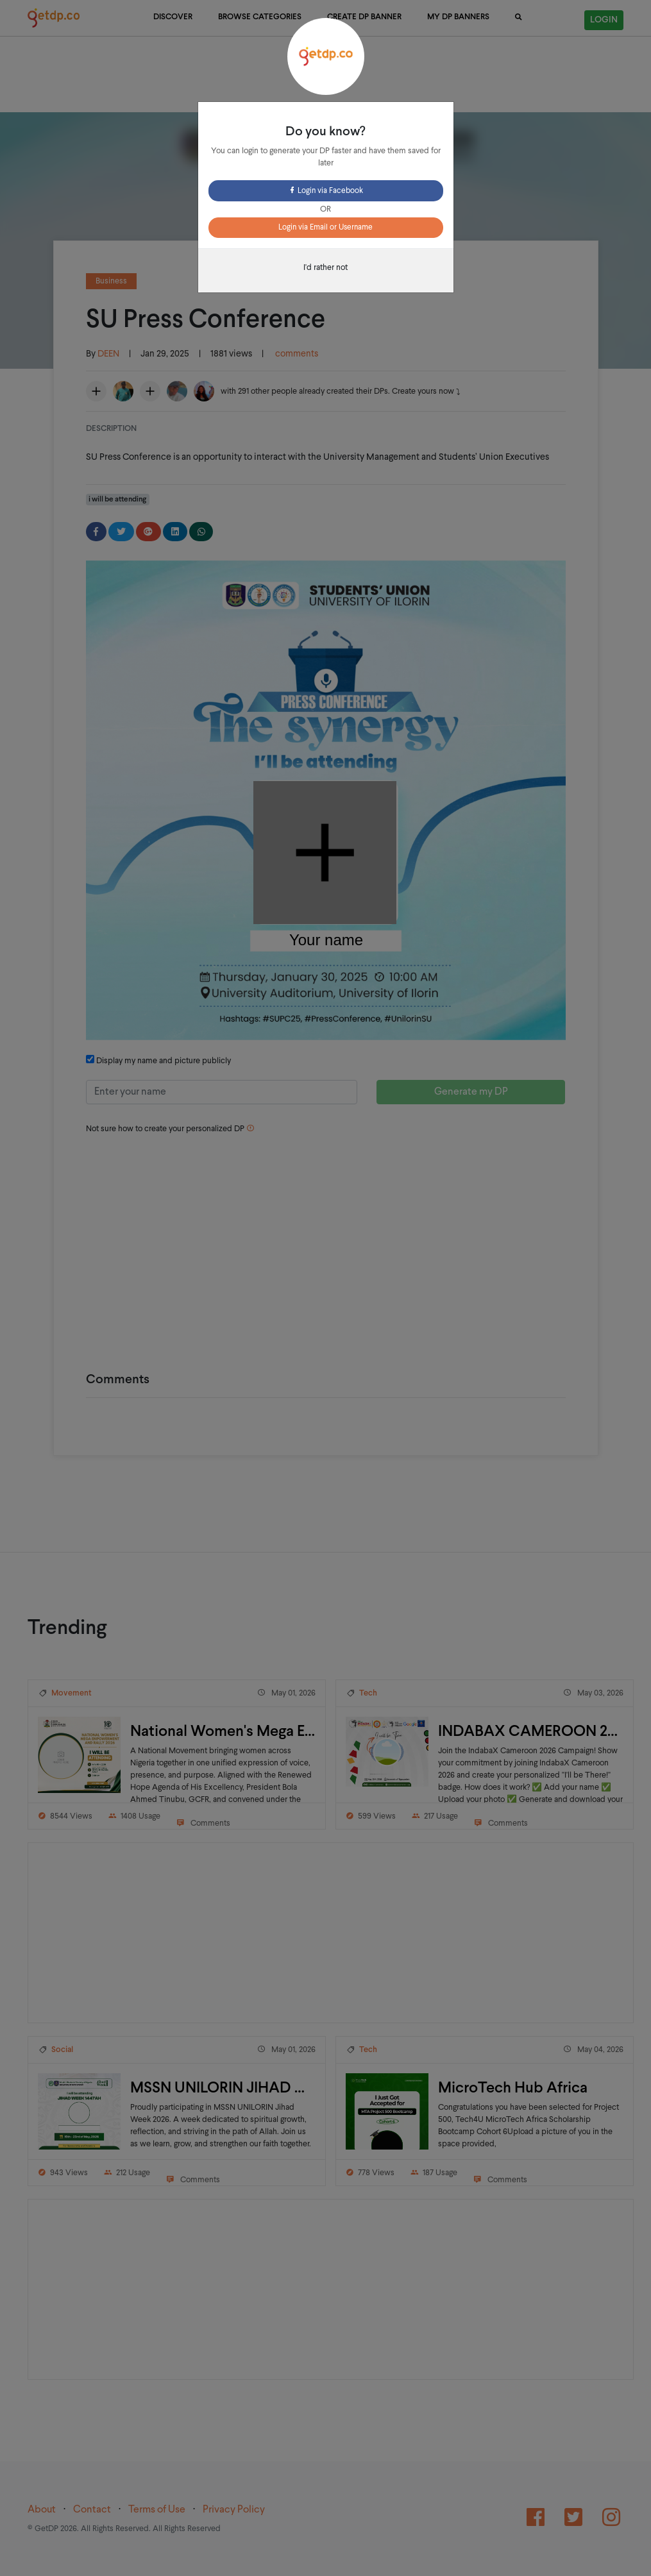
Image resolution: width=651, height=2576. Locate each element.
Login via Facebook (325, 191)
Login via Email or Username (325, 228)
